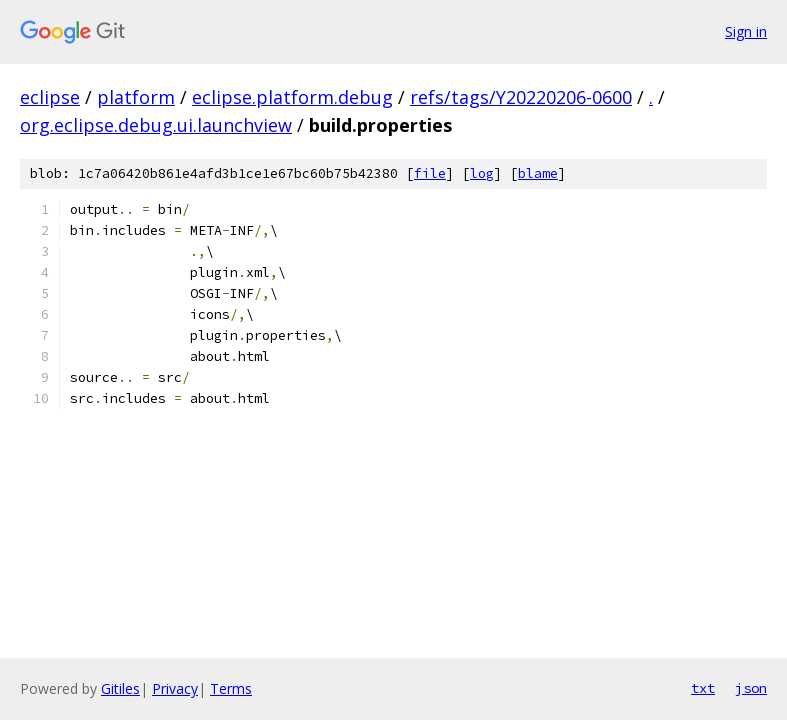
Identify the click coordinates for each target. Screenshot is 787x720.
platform (136, 97)
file (430, 173)
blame (538, 173)
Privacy (175, 688)
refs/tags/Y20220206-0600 (521, 97)
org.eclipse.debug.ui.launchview (156, 125)
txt (703, 688)
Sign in (746, 31)
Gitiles (120, 688)
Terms (231, 688)
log (482, 173)
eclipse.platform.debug (292, 97)
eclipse (50, 97)
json (751, 688)
